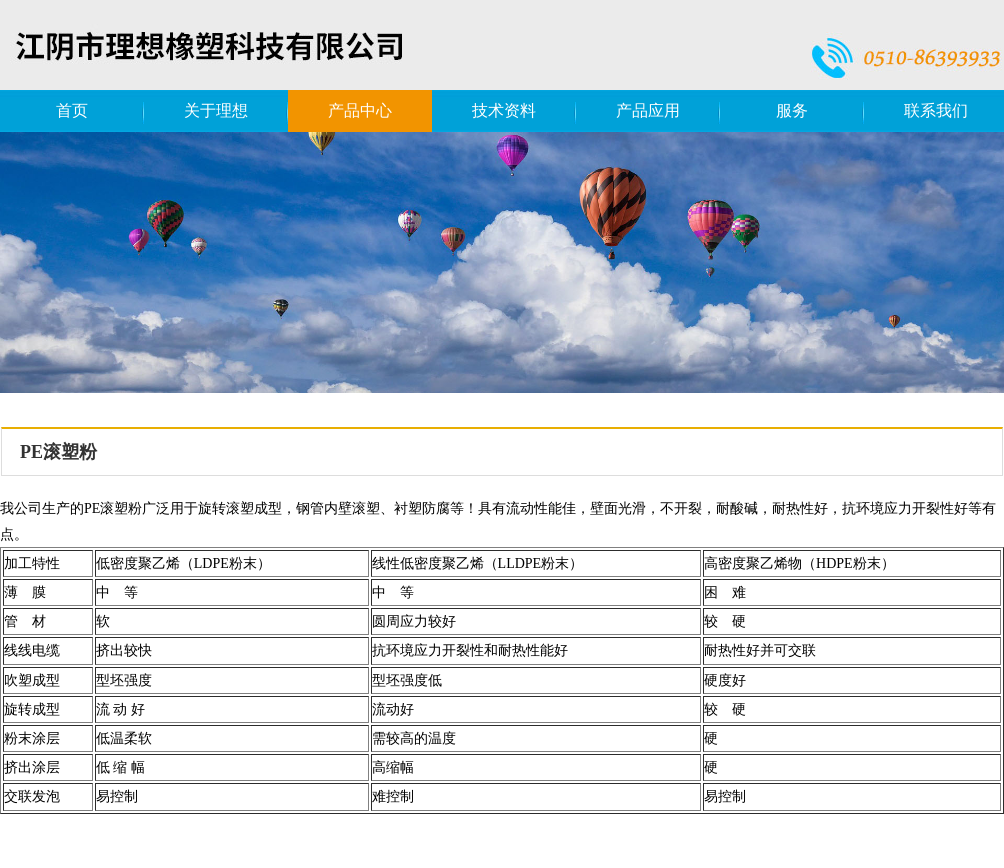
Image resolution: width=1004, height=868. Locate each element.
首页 (72, 110)
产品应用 (648, 110)
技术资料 (504, 110)
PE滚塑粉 (58, 452)
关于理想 (216, 110)
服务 (792, 110)
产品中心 (360, 110)
